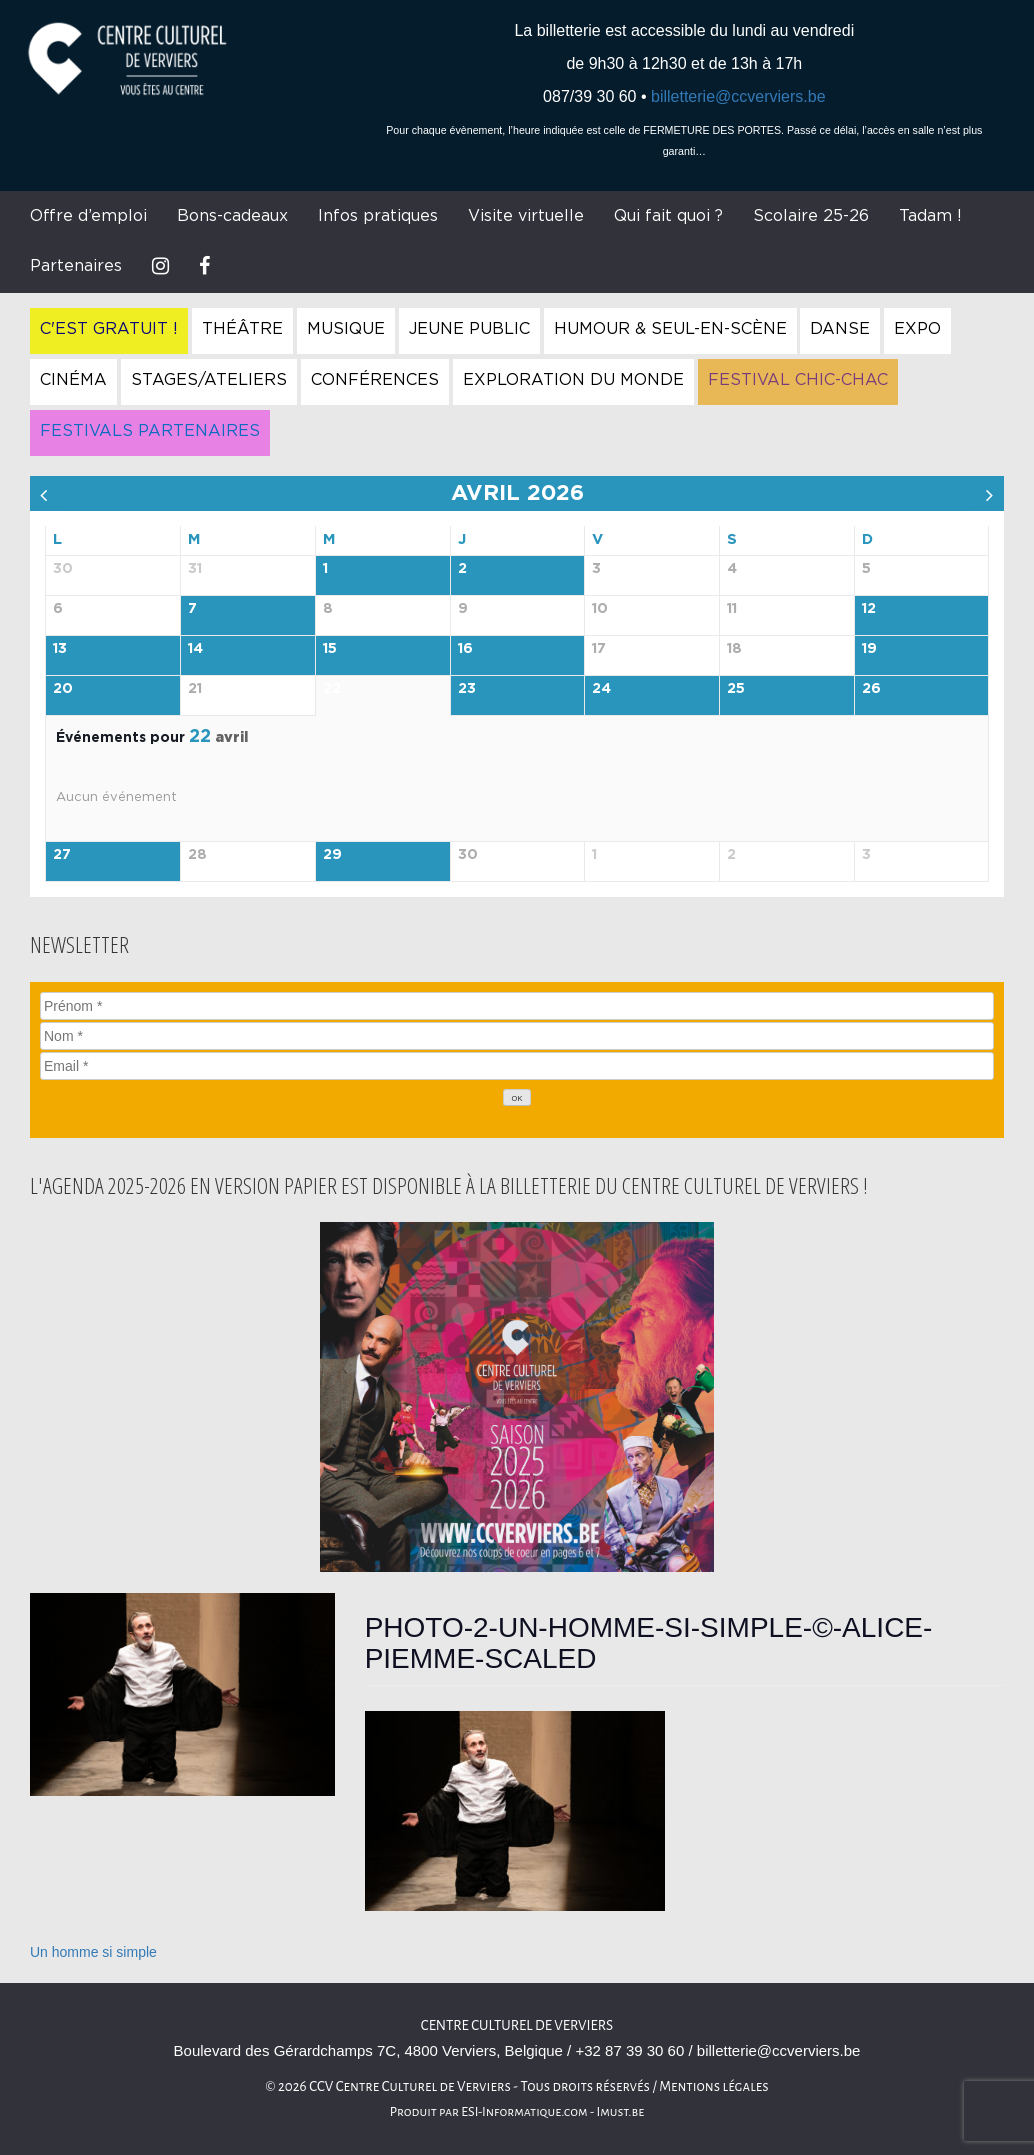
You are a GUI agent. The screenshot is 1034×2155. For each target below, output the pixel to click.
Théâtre (242, 329)
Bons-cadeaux (232, 216)
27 (62, 855)
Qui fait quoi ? (668, 216)
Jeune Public (469, 329)
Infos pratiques (378, 216)
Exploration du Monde (573, 380)
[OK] (517, 1097)
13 (60, 649)
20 (63, 689)
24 (601, 689)
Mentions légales (714, 2086)
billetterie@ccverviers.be (738, 96)
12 (869, 609)
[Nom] (517, 1036)
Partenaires (76, 266)
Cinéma (73, 380)
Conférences (375, 380)
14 (195, 649)
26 (871, 689)
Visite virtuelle (526, 216)
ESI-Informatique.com (524, 2112)
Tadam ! (930, 216)
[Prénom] (517, 1006)
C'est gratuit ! (109, 329)
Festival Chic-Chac (798, 380)
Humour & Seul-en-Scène (670, 329)
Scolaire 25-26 (811, 216)
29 (332, 855)
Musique (346, 329)
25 (736, 689)
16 (465, 649)
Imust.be (621, 2112)
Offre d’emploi (88, 216)
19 (869, 649)
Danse (840, 329)
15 (330, 649)
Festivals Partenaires (150, 431)
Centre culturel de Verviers (517, 2025)
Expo (917, 329)
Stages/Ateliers (209, 380)
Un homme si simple (93, 1952)
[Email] (517, 1066)
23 (467, 689)
